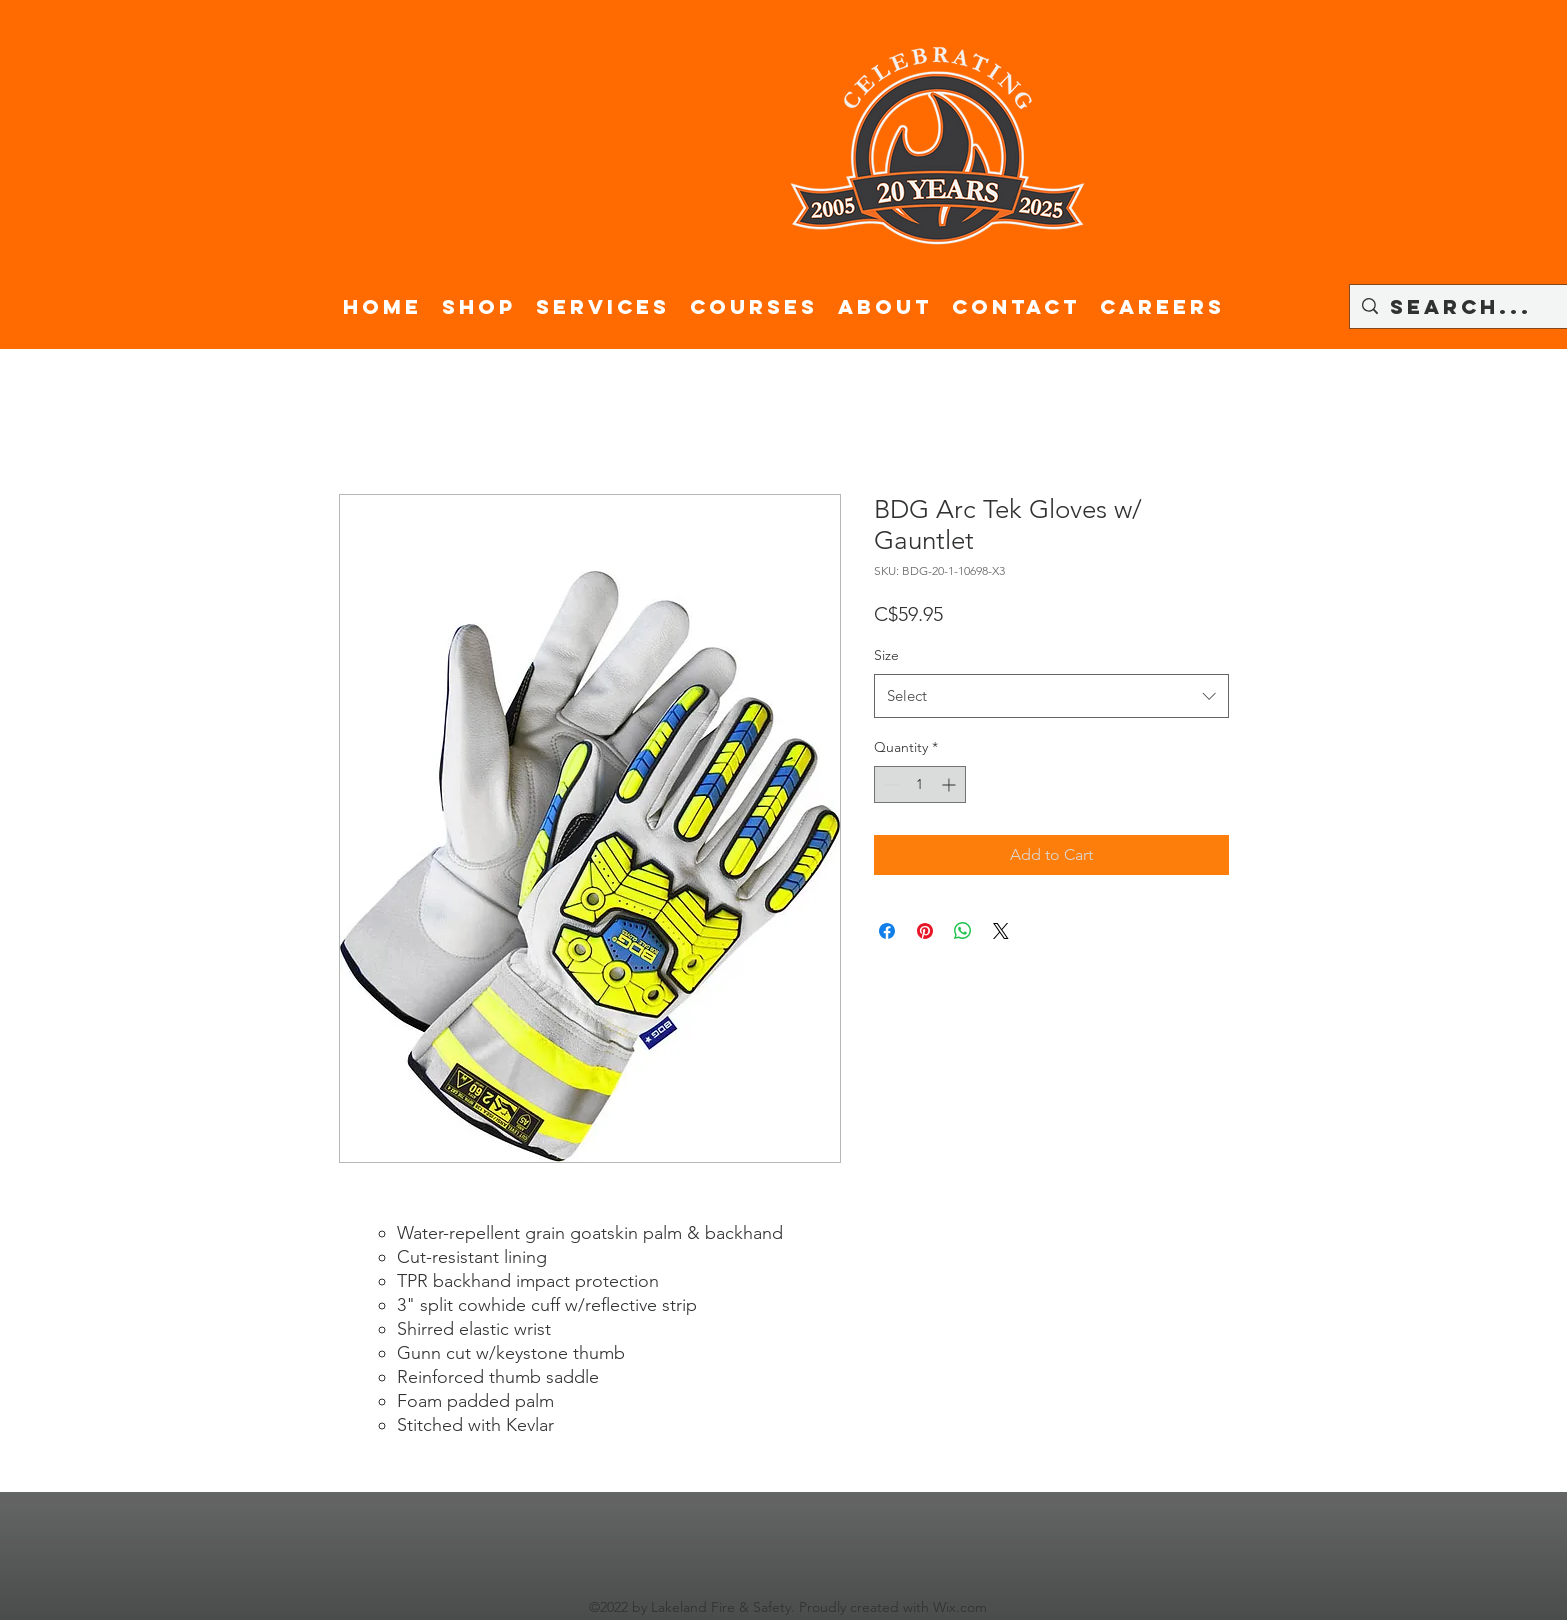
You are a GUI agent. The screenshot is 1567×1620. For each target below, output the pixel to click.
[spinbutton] (920, 784)
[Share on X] (1001, 931)
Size (886, 655)
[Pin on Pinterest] (925, 931)
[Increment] (950, 784)
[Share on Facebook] (887, 931)
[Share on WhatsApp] (963, 931)
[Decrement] (889, 784)
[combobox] (1051, 696)
